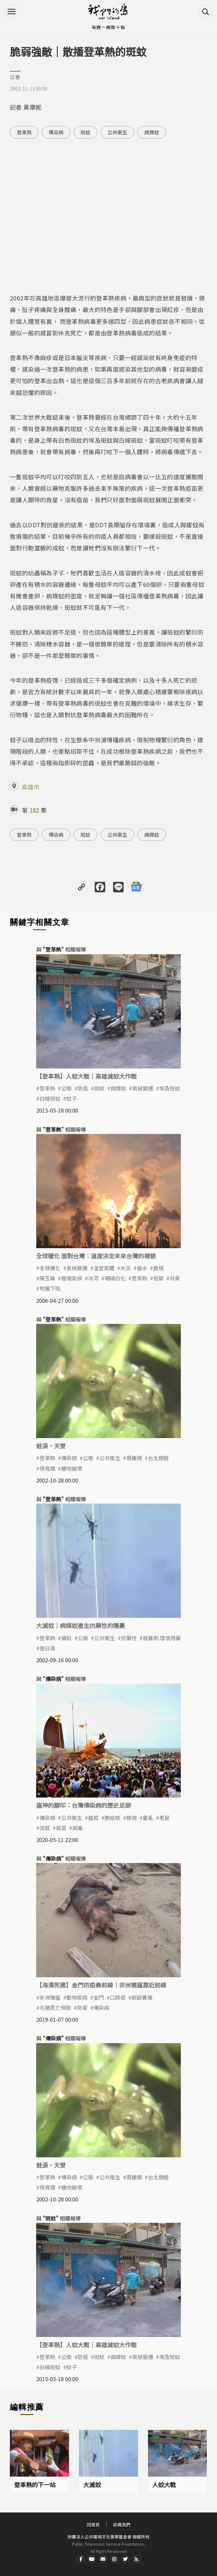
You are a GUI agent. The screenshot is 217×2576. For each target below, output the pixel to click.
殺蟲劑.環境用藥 (162, 1638)
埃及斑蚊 (169, 1088)
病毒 (77, 1828)
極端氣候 (71, 1278)
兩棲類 (134, 1458)
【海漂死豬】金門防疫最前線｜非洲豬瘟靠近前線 (101, 1985)
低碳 (158, 1278)
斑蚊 (85, 132)
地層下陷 (49, 1288)
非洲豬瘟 (49, 1997)
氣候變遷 (142, 1088)
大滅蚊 (92, 2484)
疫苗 (61, 1828)
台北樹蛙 (158, 1458)
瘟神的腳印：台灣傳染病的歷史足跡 (83, 1805)
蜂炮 (131, 1818)
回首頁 (93, 2524)
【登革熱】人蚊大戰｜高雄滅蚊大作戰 (86, 1076)
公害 (15, 76)
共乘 (175, 1278)
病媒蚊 (151, 132)
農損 (158, 1268)
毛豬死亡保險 (55, 2007)
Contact (103, 2559)
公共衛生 (117, 132)
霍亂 (148, 1818)
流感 (44, 1828)
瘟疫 (93, 1818)
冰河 (93, 1278)
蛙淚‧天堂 (51, 1445)
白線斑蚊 (49, 1098)
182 (34, 810)
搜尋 (205, 11)
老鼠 (164, 1818)
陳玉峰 (47, 1278)
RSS (136, 2559)
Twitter (125, 2559)
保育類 (47, 1468)
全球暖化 (49, 1268)
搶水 (142, 1268)
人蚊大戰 (164, 2484)
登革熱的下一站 (35, 2484)
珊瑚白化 (115, 1278)
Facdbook (80, 2559)
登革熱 (24, 132)
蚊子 (71, 1098)
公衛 (66, 1088)
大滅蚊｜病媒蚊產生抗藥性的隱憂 (80, 1625)
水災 (125, 1268)
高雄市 (30, 786)
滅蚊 (66, 1638)
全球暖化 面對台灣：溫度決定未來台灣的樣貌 (96, 1255)
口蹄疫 (118, 1997)
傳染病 (56, 132)
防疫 (83, 1088)
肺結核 (112, 1818)
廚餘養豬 (142, 1997)
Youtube (92, 2559)
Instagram (114, 2559)
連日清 (47, 1648)
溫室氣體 (103, 1268)
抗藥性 (129, 1638)
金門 (98, 1997)
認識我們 (121, 2524)
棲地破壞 (71, 1468)
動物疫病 (76, 1997)
